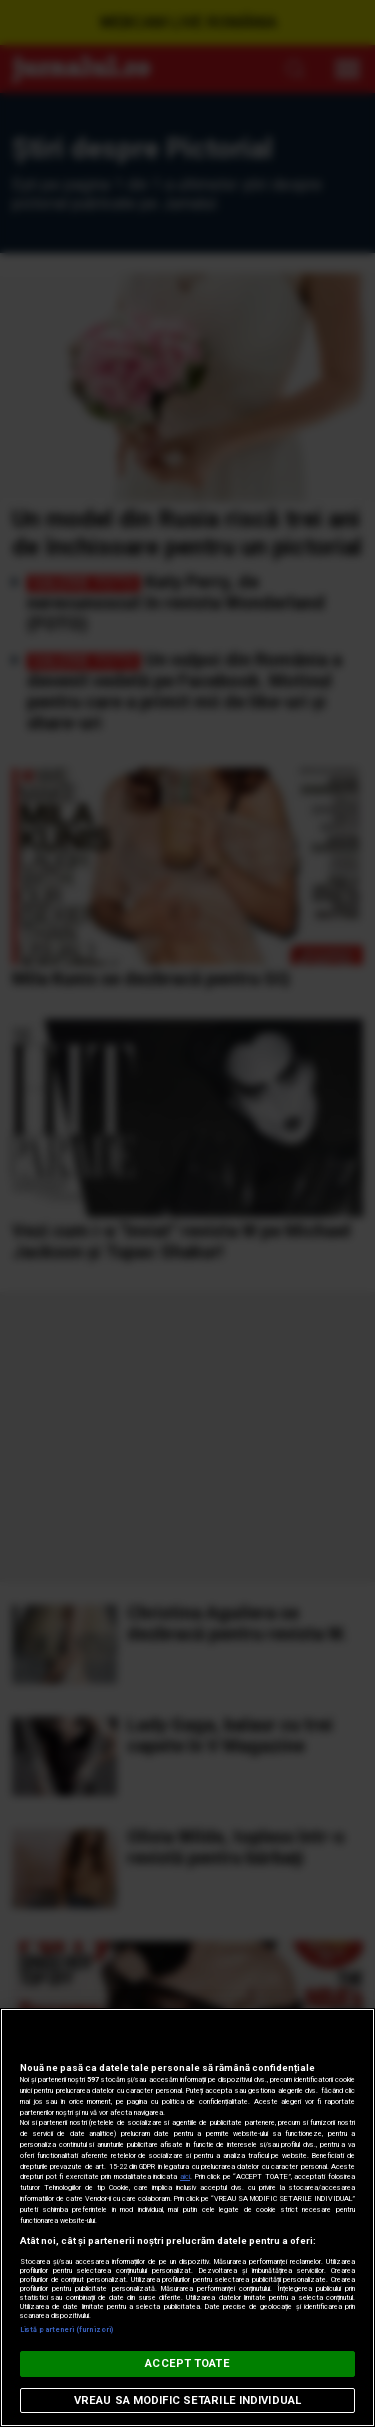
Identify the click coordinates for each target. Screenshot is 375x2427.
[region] (187, 2217)
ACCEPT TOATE (187, 2363)
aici (185, 2176)
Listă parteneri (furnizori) (66, 2329)
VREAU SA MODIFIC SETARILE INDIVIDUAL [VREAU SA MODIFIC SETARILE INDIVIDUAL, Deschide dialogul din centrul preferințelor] (187, 2400)
